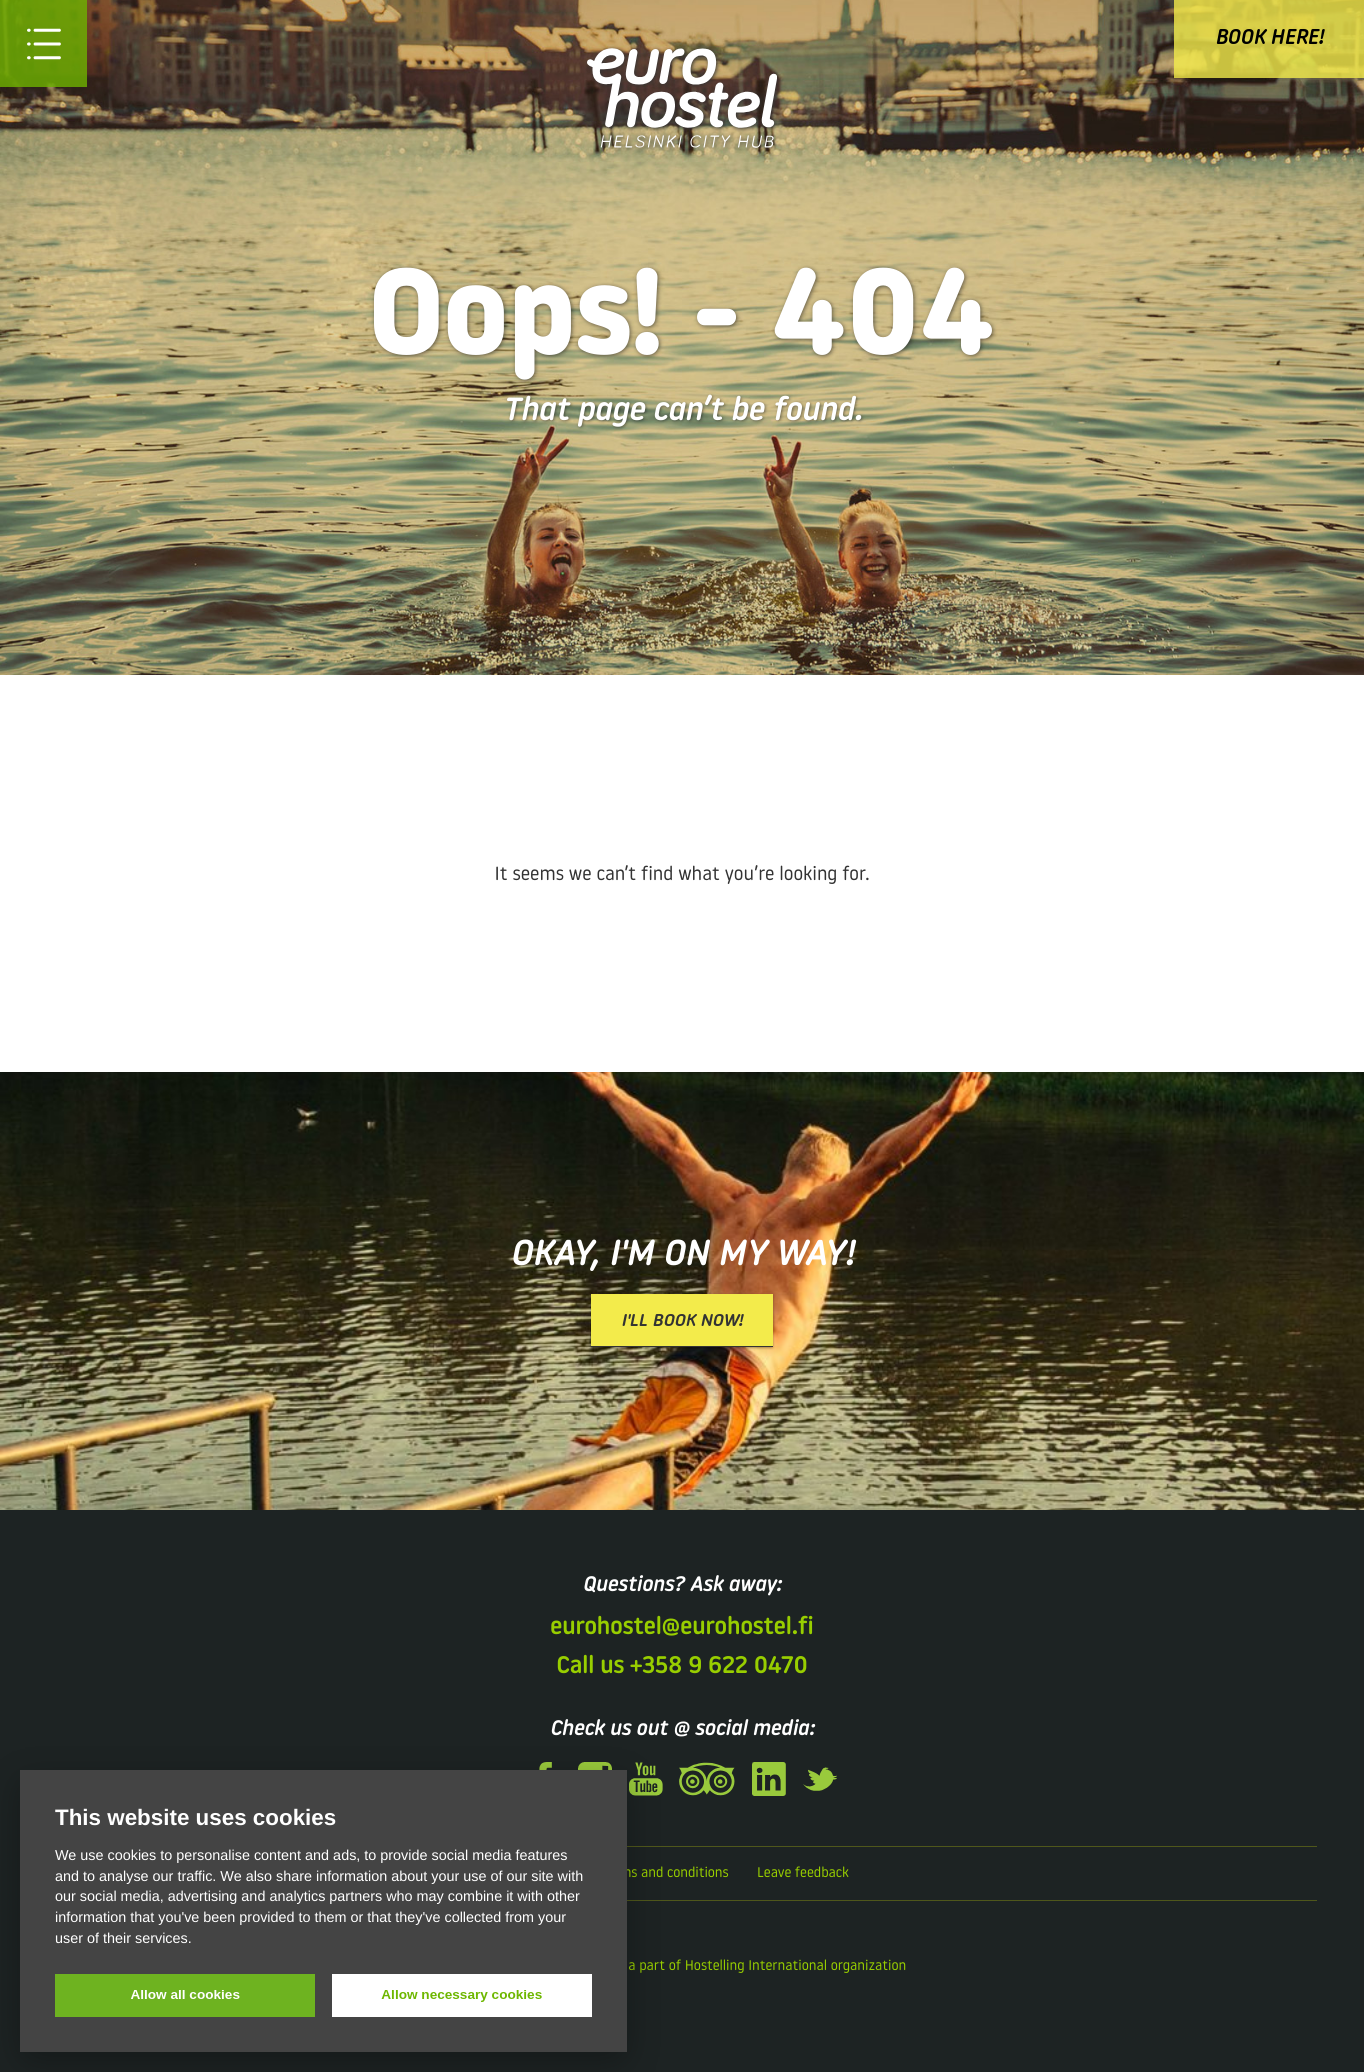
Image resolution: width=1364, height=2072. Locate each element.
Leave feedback (803, 1873)
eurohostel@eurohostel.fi (681, 1628)
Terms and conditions (664, 1873)
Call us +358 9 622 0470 (681, 1667)
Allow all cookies (185, 1994)
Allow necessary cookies (461, 1994)
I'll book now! (682, 1321)
